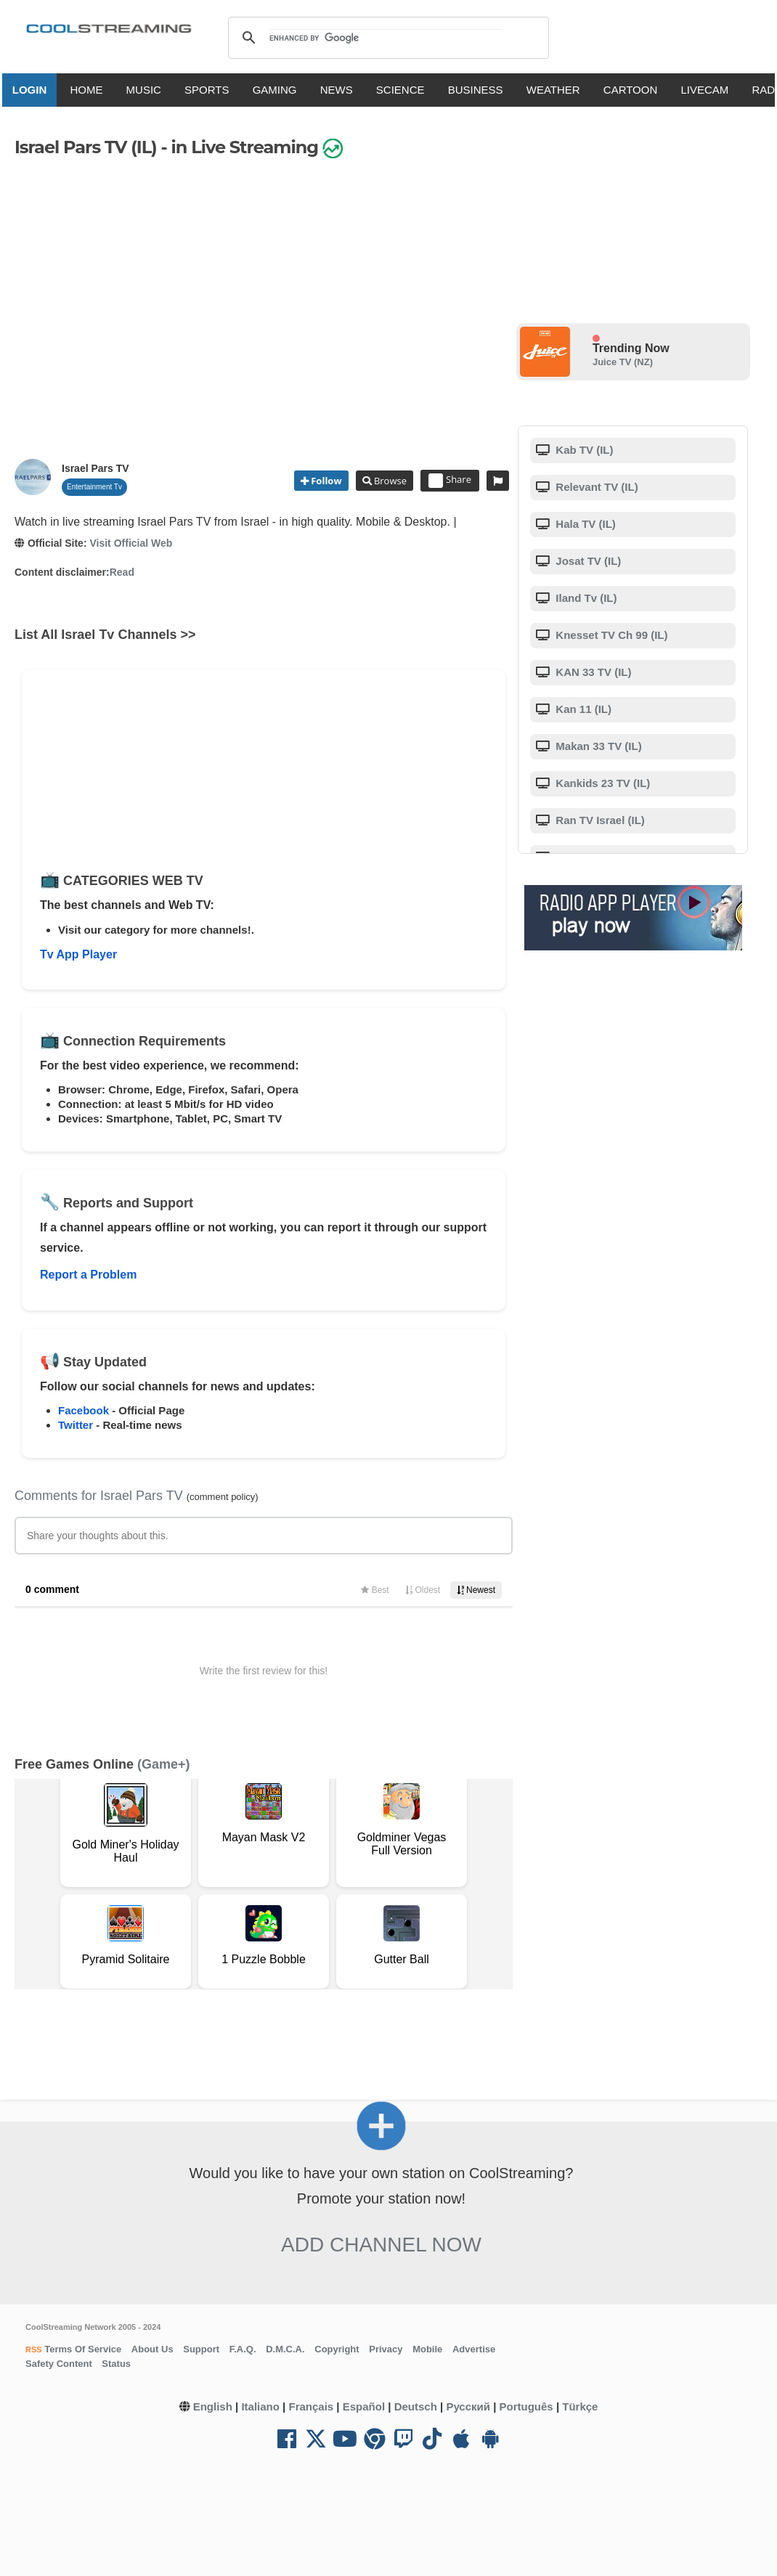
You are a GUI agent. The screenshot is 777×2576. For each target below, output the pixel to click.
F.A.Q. (242, 2349)
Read (122, 572)
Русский (468, 2406)
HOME (91, 89)
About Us (152, 2349)
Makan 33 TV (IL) (597, 746)
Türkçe (580, 2406)
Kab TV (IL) (583, 450)
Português (526, 2406)
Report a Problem (88, 1274)
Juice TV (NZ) (623, 361)
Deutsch (415, 2406)
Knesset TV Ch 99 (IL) (610, 635)
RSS (33, 2349)
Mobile (427, 2349)
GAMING (280, 89)
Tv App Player (78, 954)
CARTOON (635, 89)
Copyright (336, 2349)
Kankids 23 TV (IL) (601, 783)
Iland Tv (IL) (585, 598)
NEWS (341, 89)
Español (364, 2406)
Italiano (260, 2406)
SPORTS (212, 89)
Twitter (75, 1425)
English (212, 2406)
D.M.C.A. (285, 2349)
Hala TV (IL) (584, 524)
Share (449, 480)
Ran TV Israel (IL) (599, 820)
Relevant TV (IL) (595, 487)
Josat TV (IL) (587, 561)
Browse (389, 480)
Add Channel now (381, 2244)
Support (201, 2349)
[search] (386, 37)
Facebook (83, 1410)
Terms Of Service (82, 2349)
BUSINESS (480, 89)
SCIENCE (405, 89)
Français (310, 2406)
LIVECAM (709, 89)
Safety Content (58, 2363)
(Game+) (163, 1764)
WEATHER (558, 89)
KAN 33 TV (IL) (592, 672)
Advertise (473, 2349)
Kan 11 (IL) (582, 709)
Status (116, 2363)
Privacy (385, 2349)
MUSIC (148, 89)
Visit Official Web (130, 543)
